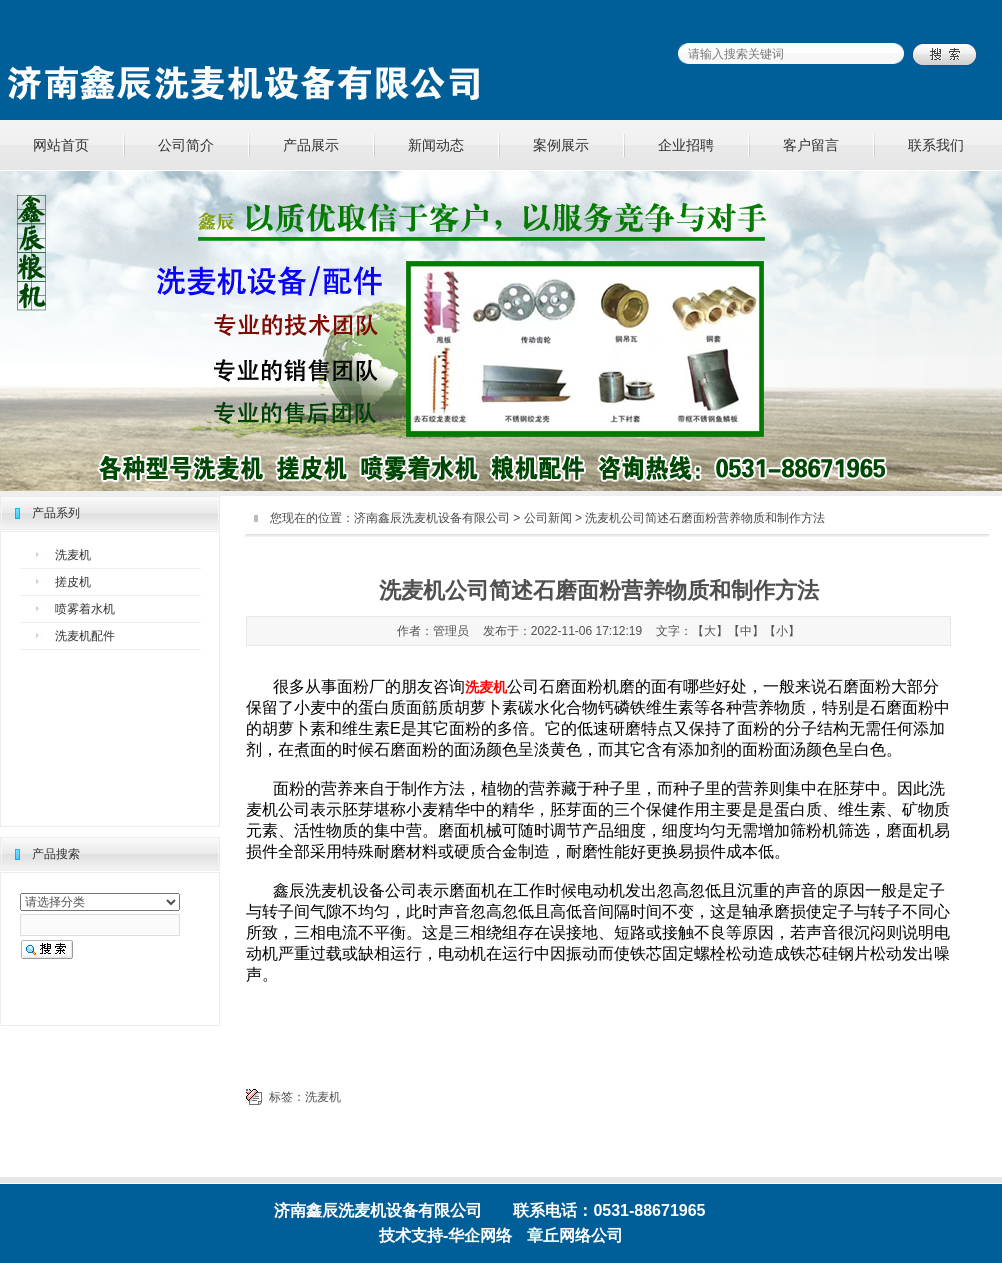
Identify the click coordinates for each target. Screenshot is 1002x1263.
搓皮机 (73, 582)
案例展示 (561, 145)
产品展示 (311, 145)
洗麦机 (73, 555)
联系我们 (936, 145)
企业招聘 (686, 145)
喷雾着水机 (85, 609)
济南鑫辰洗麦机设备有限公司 (432, 518)
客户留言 (811, 145)
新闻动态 (436, 145)
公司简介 (186, 145)
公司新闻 (548, 518)
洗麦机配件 (85, 636)
